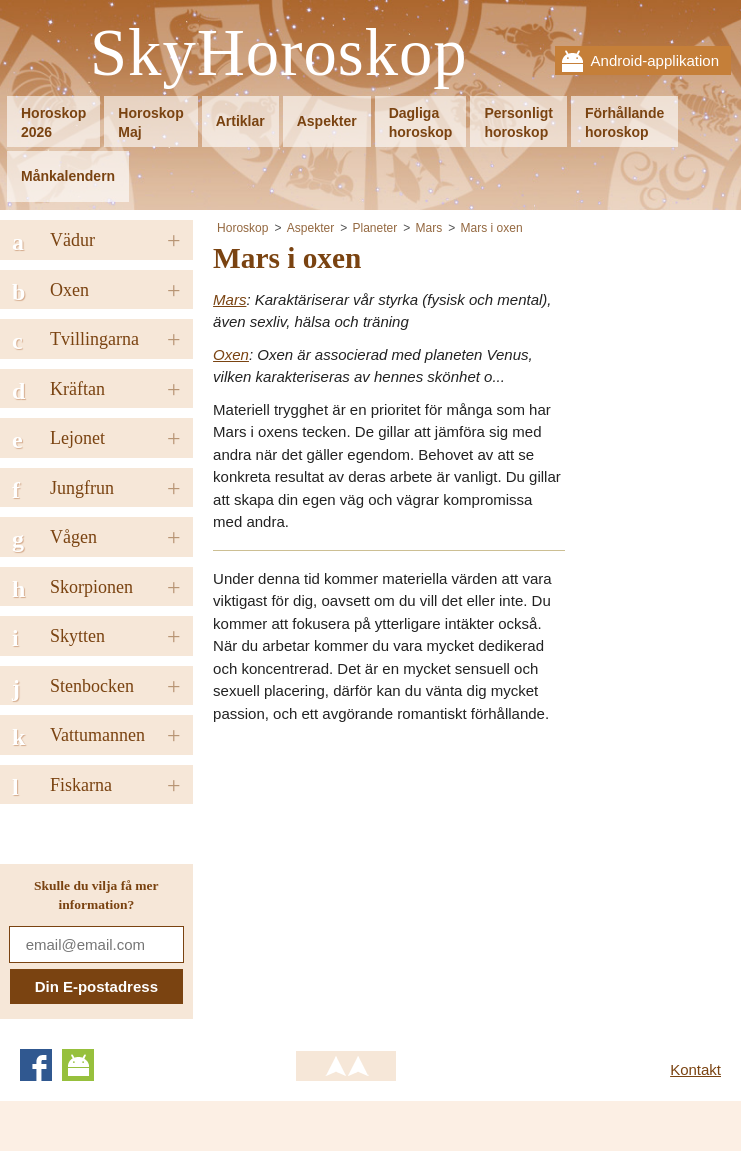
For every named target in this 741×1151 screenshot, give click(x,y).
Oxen (231, 354)
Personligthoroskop (518, 122)
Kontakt (695, 1069)
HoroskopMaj (150, 122)
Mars (429, 228)
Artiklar (240, 121)
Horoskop (242, 228)
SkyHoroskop (279, 53)
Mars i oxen (492, 228)
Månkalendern (68, 176)
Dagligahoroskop (421, 122)
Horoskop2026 (53, 122)
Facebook (36, 1065)
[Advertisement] (381, 880)
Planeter (374, 228)
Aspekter (327, 121)
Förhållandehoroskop (624, 122)
